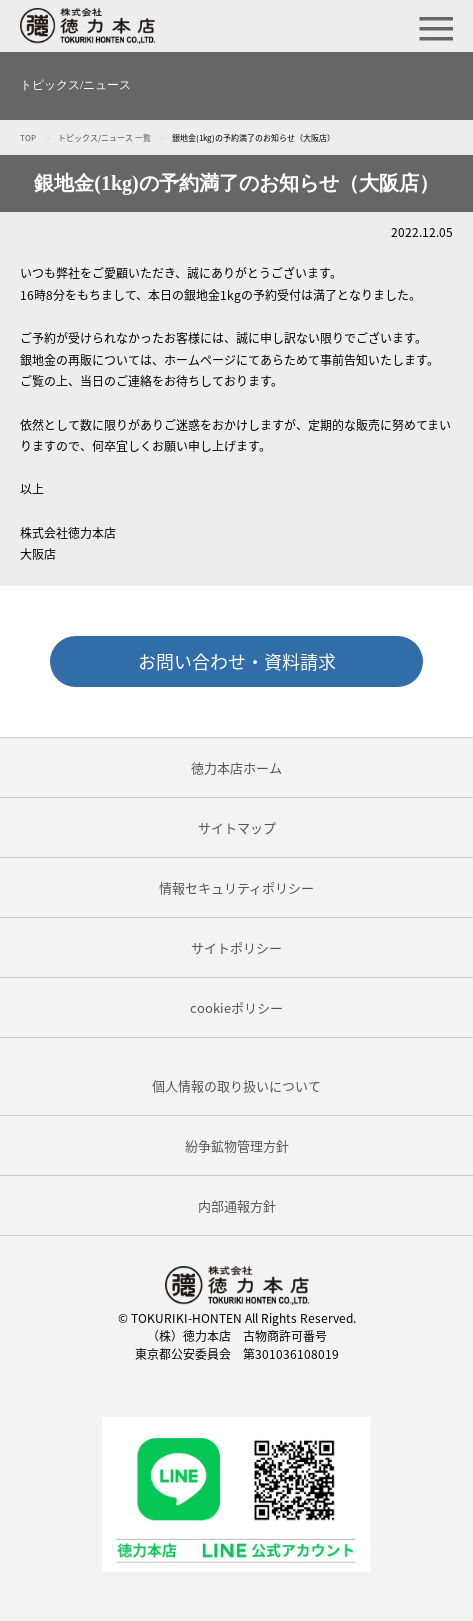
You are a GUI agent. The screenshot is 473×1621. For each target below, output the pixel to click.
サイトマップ (237, 827)
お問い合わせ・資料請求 (237, 661)
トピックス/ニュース (75, 85)
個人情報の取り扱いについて (236, 1085)
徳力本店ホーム (236, 767)
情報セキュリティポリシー (236, 887)
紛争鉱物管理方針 (237, 1145)
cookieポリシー (236, 1007)
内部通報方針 (237, 1205)
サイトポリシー (236, 947)
